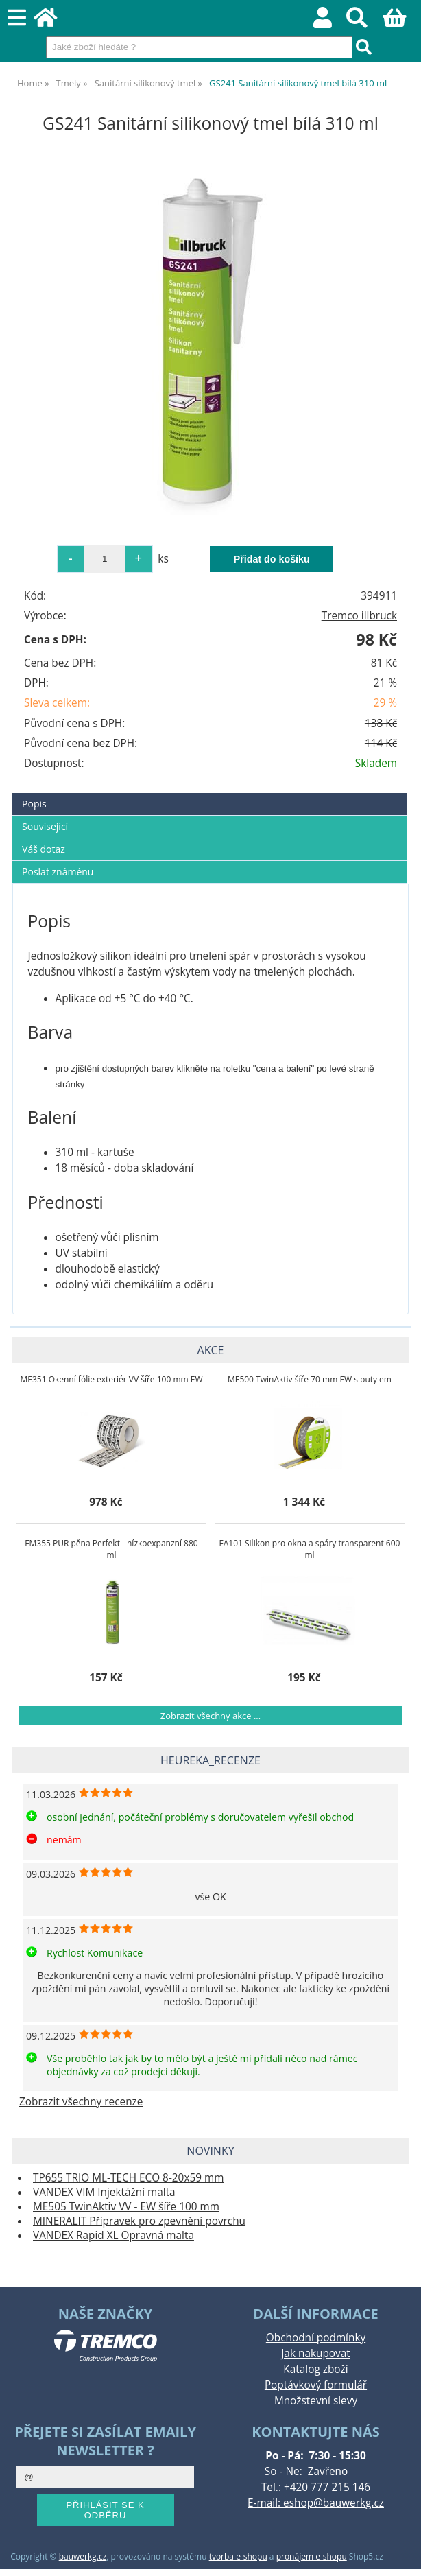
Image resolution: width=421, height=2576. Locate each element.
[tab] (209, 793)
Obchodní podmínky (315, 2337)
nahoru (400, 2555)
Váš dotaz (43, 848)
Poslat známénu (57, 871)
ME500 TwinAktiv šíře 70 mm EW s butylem (310, 1379)
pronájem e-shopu (311, 2556)
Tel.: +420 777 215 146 (315, 2487)
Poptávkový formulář (316, 2385)
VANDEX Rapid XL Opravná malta (113, 2235)
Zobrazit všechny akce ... (210, 1716)
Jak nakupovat (315, 2353)
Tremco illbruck (359, 615)
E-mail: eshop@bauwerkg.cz (316, 2503)
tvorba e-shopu (238, 2556)
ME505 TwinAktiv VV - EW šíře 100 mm (126, 2206)
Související (45, 826)
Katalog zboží (315, 2369)
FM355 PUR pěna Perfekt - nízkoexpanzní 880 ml (111, 1549)
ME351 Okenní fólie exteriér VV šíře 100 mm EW (111, 1379)
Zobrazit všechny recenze (81, 2101)
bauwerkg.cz (83, 2556)
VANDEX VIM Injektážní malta (104, 2192)
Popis (34, 803)
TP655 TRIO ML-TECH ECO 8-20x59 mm (128, 2178)
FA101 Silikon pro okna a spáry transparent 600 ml (309, 1549)
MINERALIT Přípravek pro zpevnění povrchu (139, 2221)
